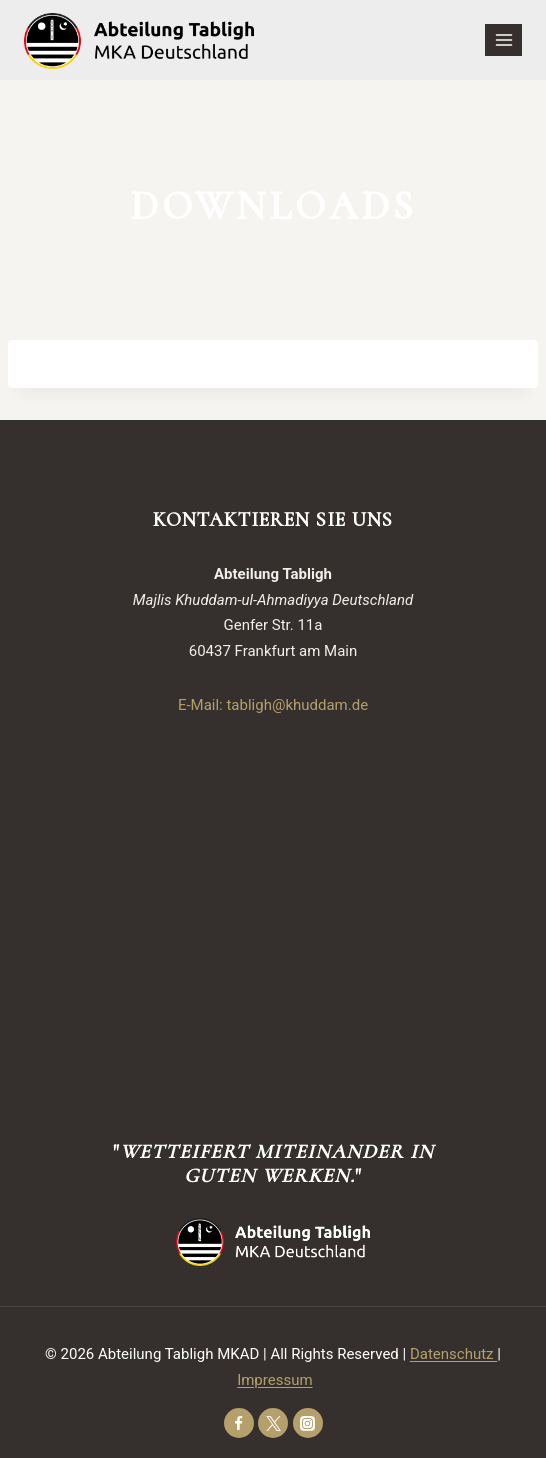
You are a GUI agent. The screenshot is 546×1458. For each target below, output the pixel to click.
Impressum (274, 1380)
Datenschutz (453, 1354)
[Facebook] (239, 1423)
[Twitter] (273, 1423)
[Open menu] (503, 39)
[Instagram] (308, 1423)
